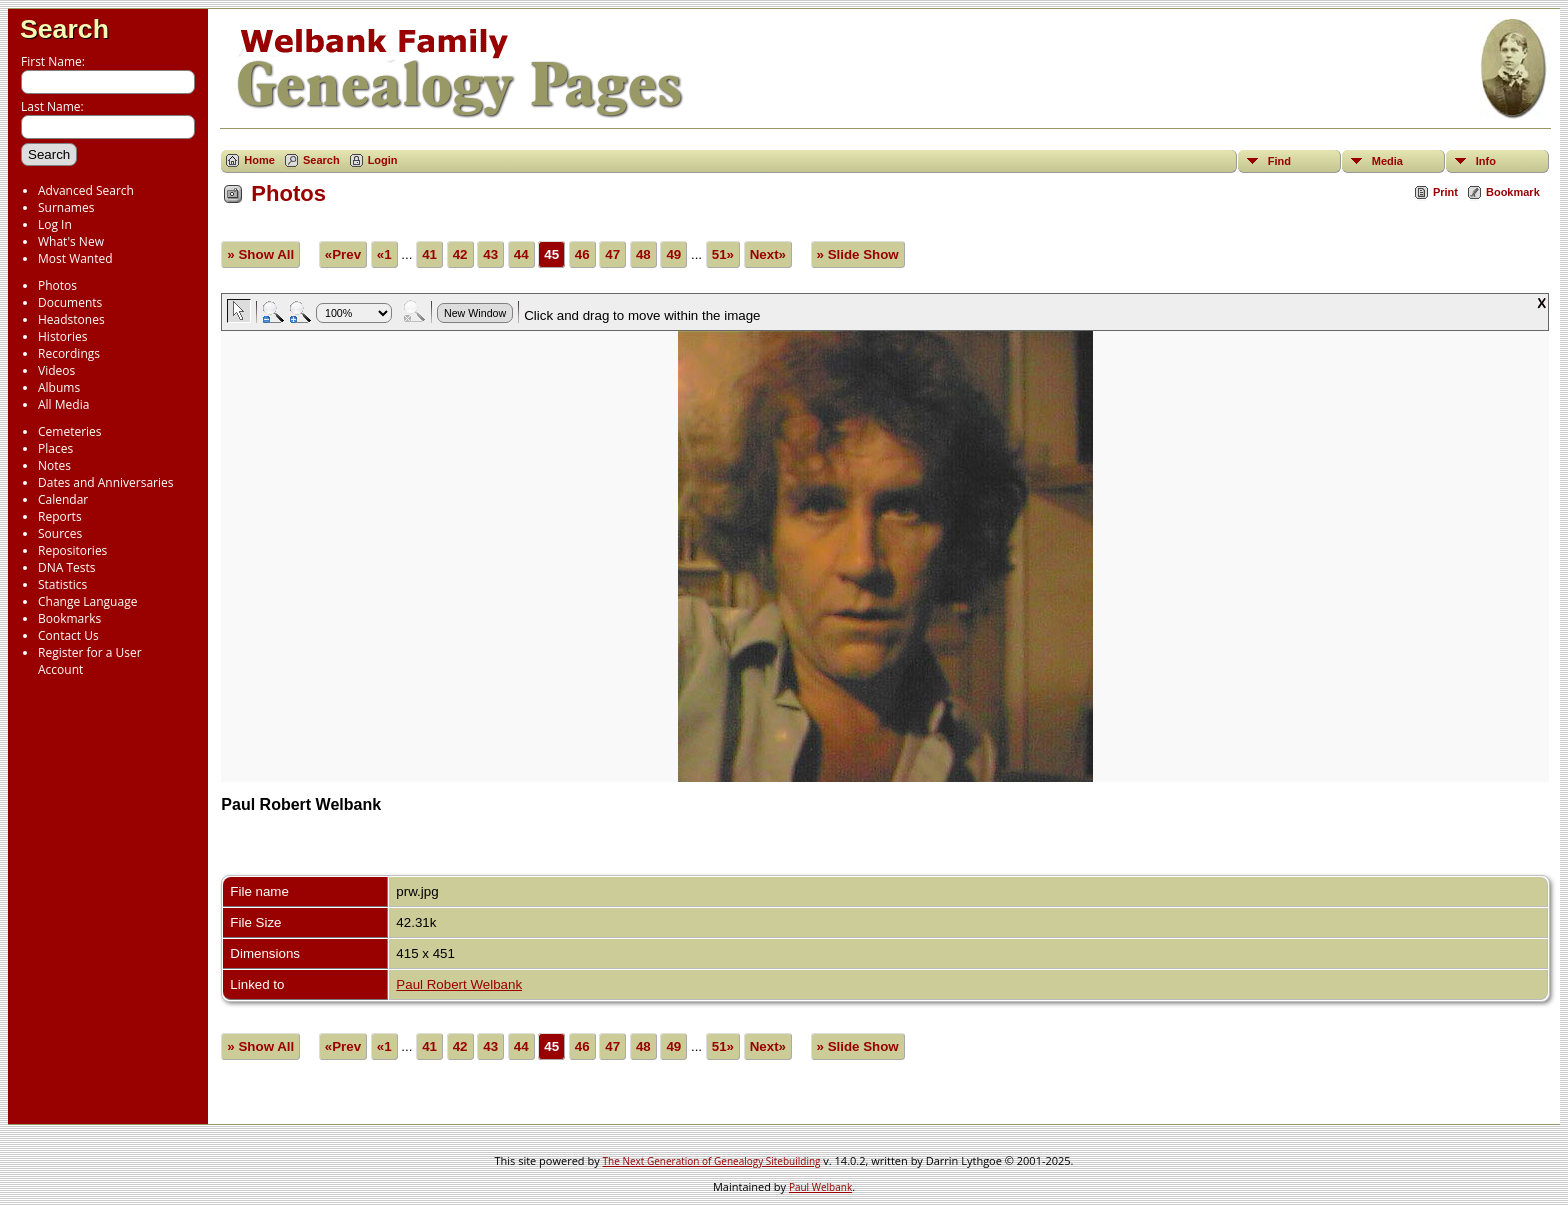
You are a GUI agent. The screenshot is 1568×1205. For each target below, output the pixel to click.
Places (55, 448)
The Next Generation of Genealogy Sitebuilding (712, 1161)
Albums (59, 387)
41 (429, 254)
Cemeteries (70, 431)
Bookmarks (69, 618)
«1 (384, 254)
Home (259, 160)
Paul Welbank (820, 1187)
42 (460, 254)
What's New (71, 241)
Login (383, 160)
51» (723, 254)
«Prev (343, 254)
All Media (63, 404)
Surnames (66, 207)
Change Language (87, 601)
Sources (60, 533)
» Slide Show (858, 254)
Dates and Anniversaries (105, 482)
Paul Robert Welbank (459, 984)
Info (1486, 161)
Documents (70, 302)
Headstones (71, 319)
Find (1279, 161)
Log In (55, 224)
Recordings (69, 353)
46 (582, 254)
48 (643, 254)
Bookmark (1513, 192)
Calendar (63, 499)
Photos (57, 285)
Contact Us (68, 635)
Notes (54, 465)
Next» (768, 254)
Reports (60, 516)
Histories (62, 336)
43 (490, 254)
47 (612, 254)
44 (521, 254)
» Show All (260, 254)
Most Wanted (75, 258)
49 (673, 254)
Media (1387, 161)
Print (1445, 192)
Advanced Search (86, 190)
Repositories (72, 550)
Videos (56, 370)
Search (64, 29)
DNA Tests (67, 567)
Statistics (62, 584)
